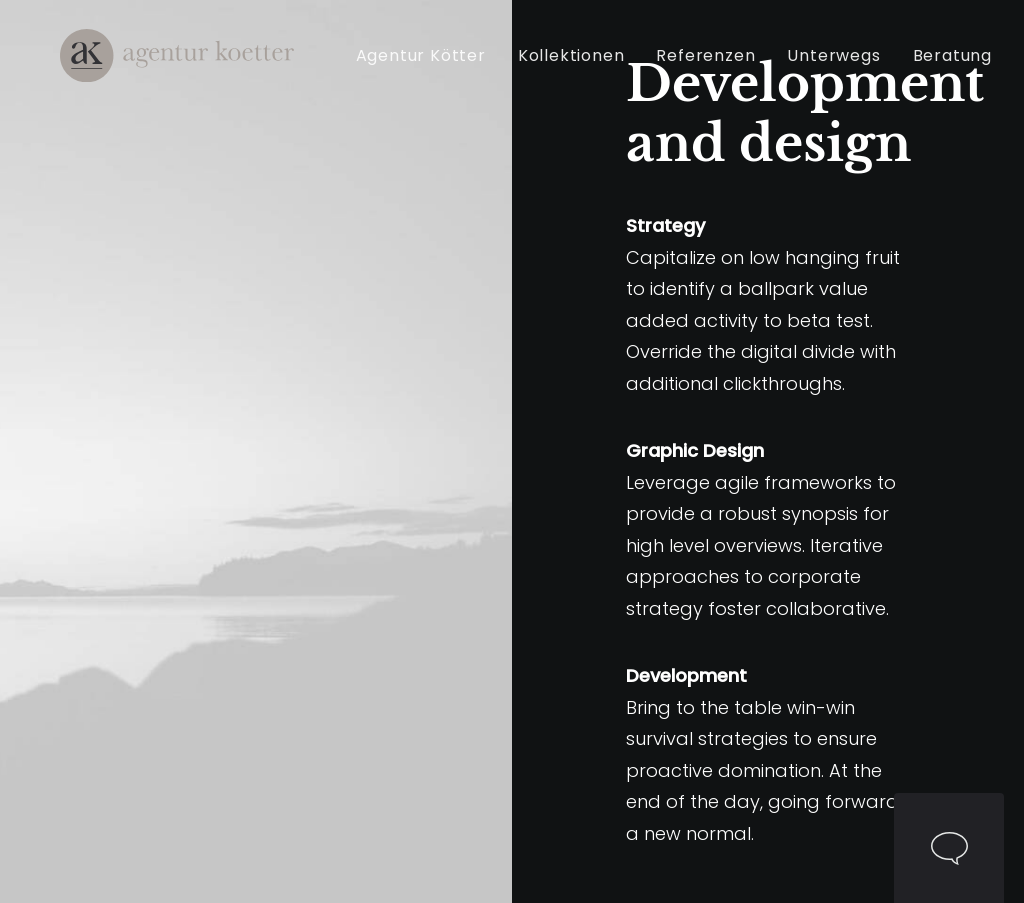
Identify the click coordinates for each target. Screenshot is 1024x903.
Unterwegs (844, 68)
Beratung (962, 68)
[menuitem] (438, 68)
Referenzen (716, 68)
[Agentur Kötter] (174, 68)
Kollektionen (581, 68)
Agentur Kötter (431, 68)
